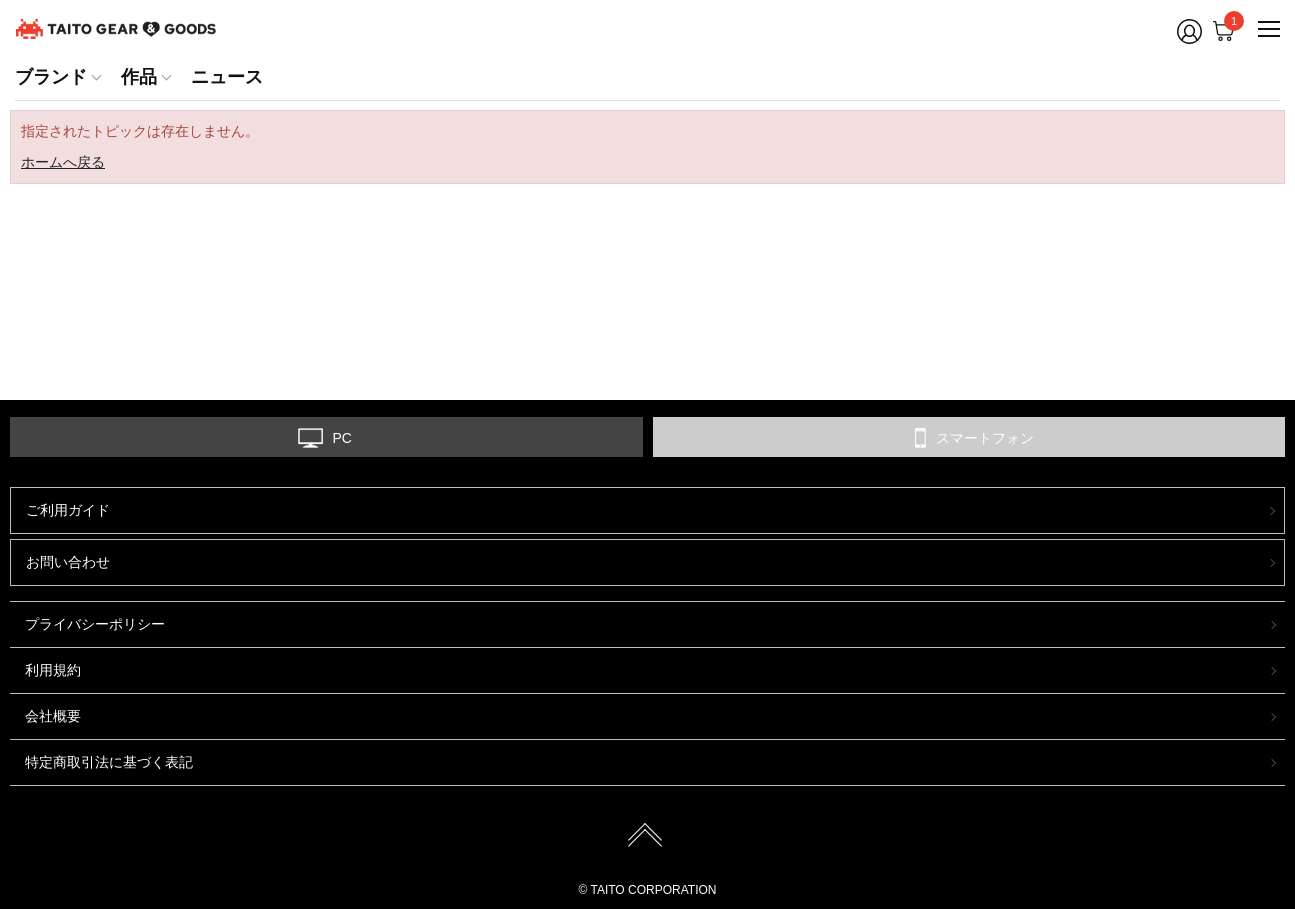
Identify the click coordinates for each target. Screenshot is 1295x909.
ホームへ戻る (63, 162)
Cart (1229, 26)
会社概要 (53, 716)
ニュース (227, 77)
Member (1189, 31)
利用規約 (53, 670)
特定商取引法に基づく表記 (109, 762)
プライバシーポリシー (95, 624)
